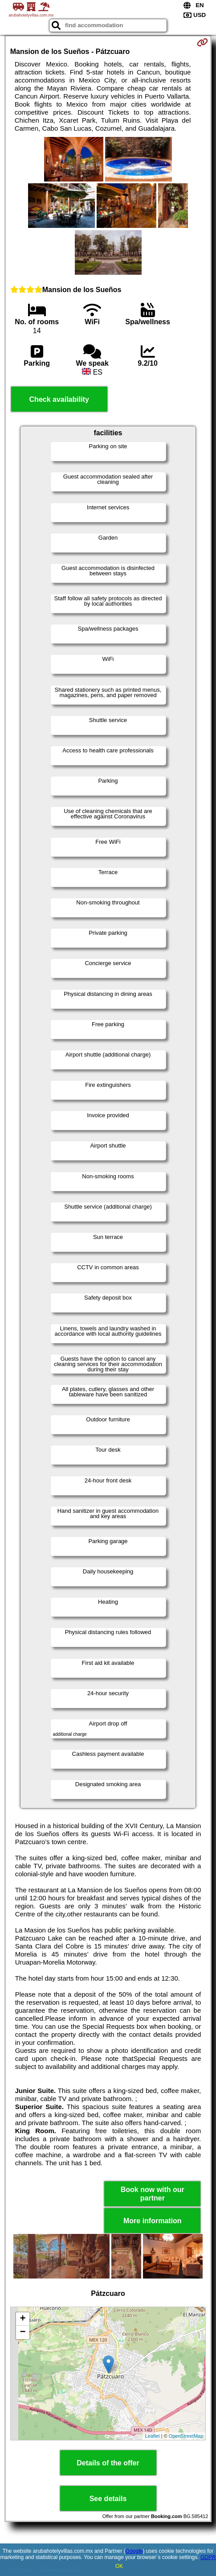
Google (134, 2551)
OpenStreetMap (186, 2436)
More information (152, 2221)
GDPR (208, 2557)
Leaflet (152, 2436)
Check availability (59, 399)
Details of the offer (108, 2463)
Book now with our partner (152, 2194)
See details (108, 2498)
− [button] (23, 2332)
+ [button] (23, 2319)
